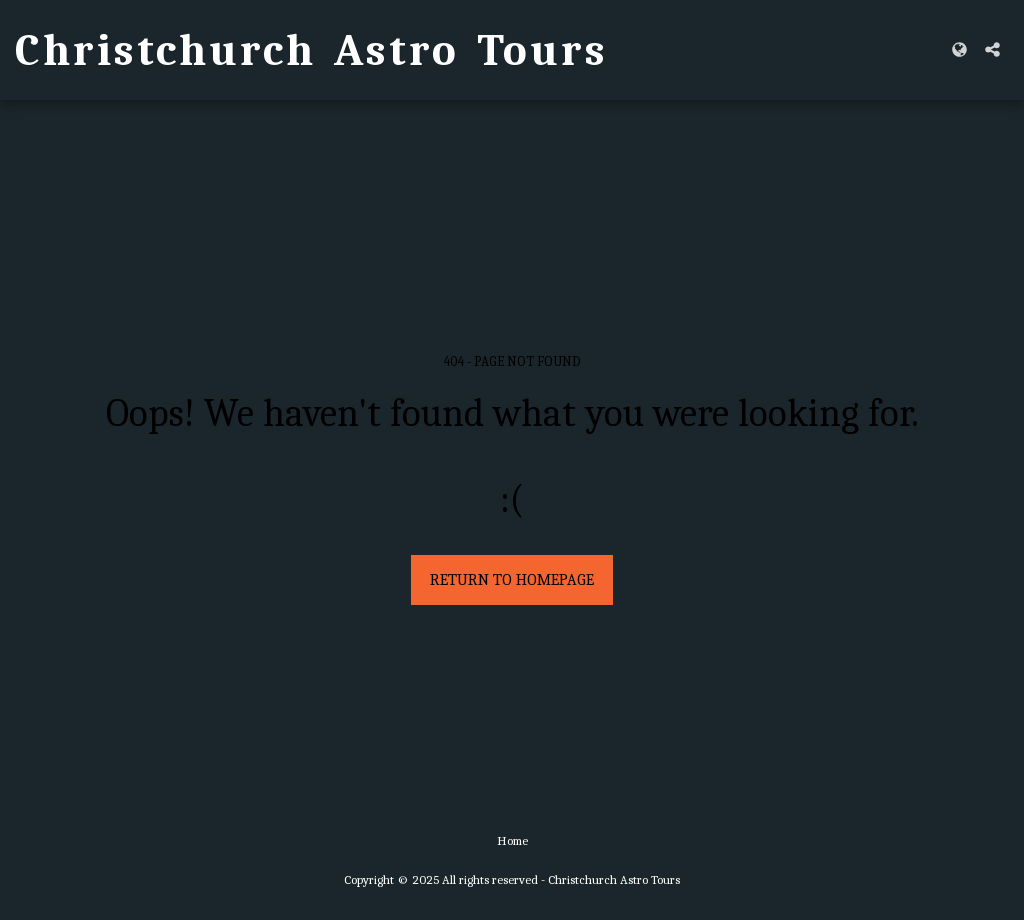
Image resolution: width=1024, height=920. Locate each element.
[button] (992, 49)
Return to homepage (512, 580)
